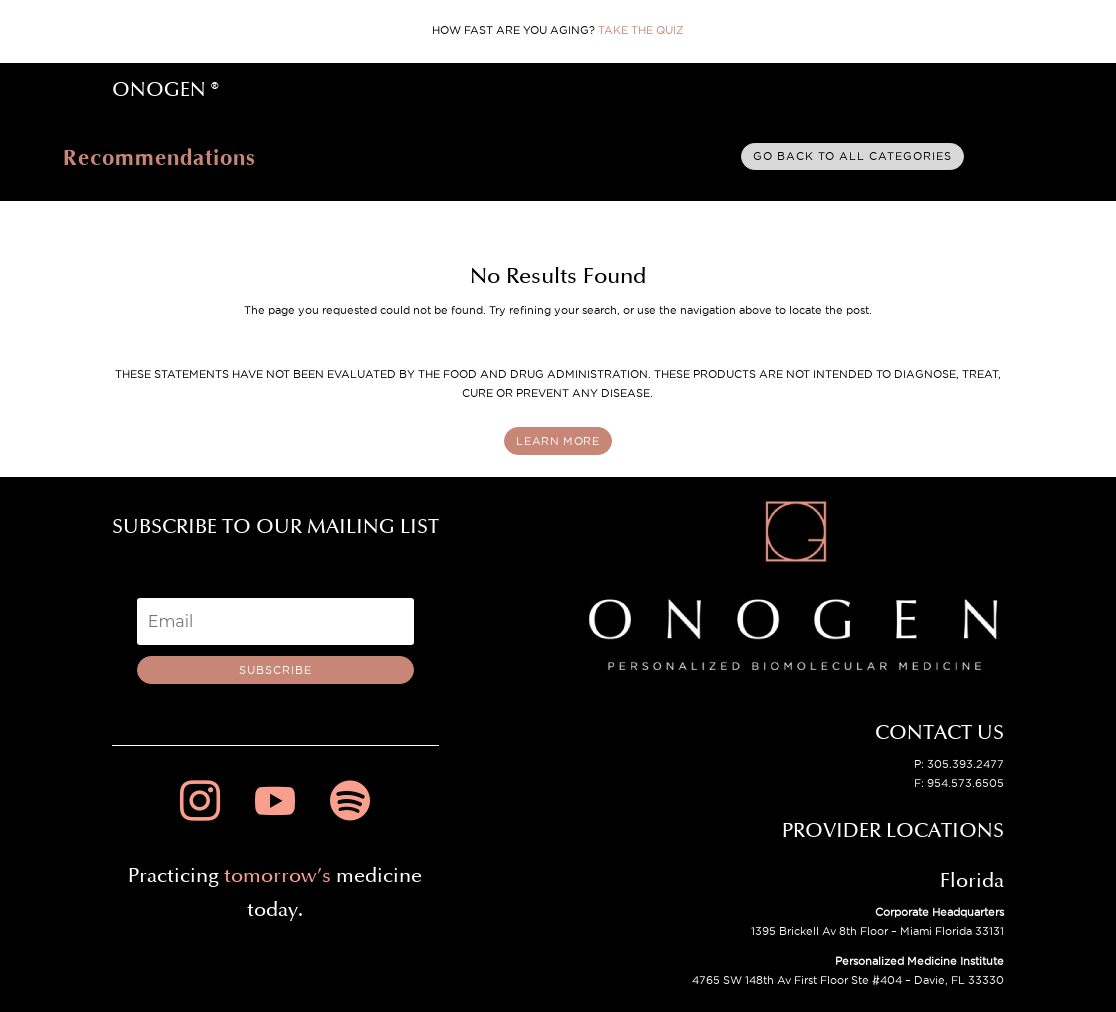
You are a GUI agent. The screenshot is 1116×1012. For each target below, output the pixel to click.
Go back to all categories (852, 156)
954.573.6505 (965, 783)
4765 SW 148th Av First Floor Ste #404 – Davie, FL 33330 (848, 980)
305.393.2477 (965, 764)
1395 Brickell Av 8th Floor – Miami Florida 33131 (877, 931)
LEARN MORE (557, 441)
